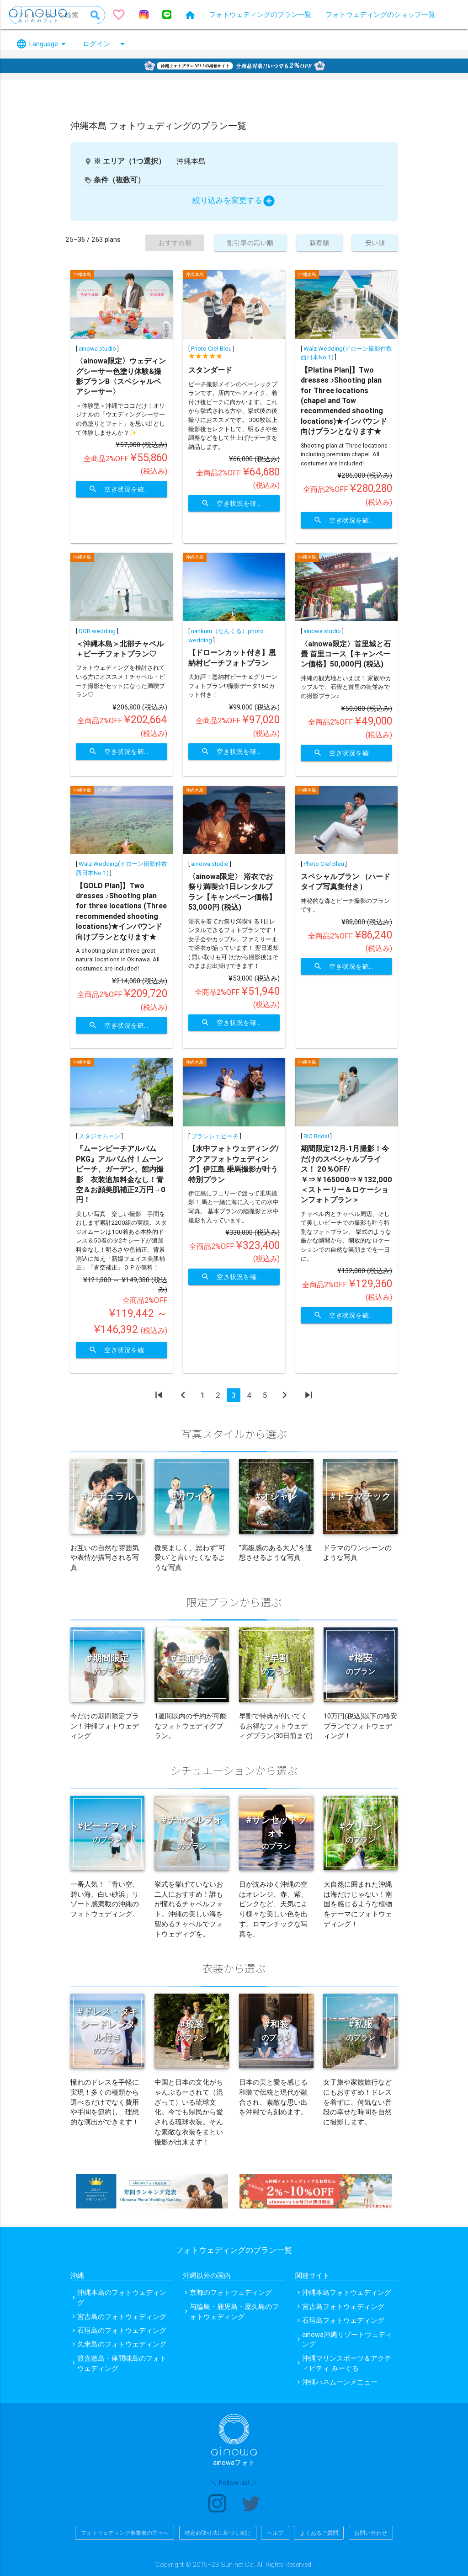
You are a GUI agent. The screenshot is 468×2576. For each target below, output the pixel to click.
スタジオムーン (99, 1136)
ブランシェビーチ (215, 1136)
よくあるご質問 (319, 2532)
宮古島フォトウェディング (343, 2306)
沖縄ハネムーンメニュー (340, 2382)
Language (42, 44)
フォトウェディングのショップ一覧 (380, 14)
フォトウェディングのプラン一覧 (260, 14)
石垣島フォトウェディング (343, 2320)
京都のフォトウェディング (231, 2292)
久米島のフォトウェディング (121, 2344)
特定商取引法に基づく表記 (217, 2532)
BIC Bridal (316, 1136)
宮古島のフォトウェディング (121, 2316)
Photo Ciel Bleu (211, 348)
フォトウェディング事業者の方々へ (125, 2532)
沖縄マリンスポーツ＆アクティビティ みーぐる (346, 2363)
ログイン (105, 44)
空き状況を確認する (128, 489)
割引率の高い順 (244, 242)
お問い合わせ (370, 2532)
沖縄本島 (82, 274)
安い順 (374, 242)
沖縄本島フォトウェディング (346, 2292)
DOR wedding (97, 631)
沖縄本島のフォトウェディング (121, 2297)
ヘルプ (275, 2532)
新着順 (316, 242)
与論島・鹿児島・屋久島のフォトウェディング (234, 2311)
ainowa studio (97, 348)
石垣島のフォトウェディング (121, 2330)
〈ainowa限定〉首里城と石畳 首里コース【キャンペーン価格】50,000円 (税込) (346, 654)
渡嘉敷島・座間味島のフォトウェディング (121, 2363)
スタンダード (210, 369)
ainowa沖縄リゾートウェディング (347, 2339)
